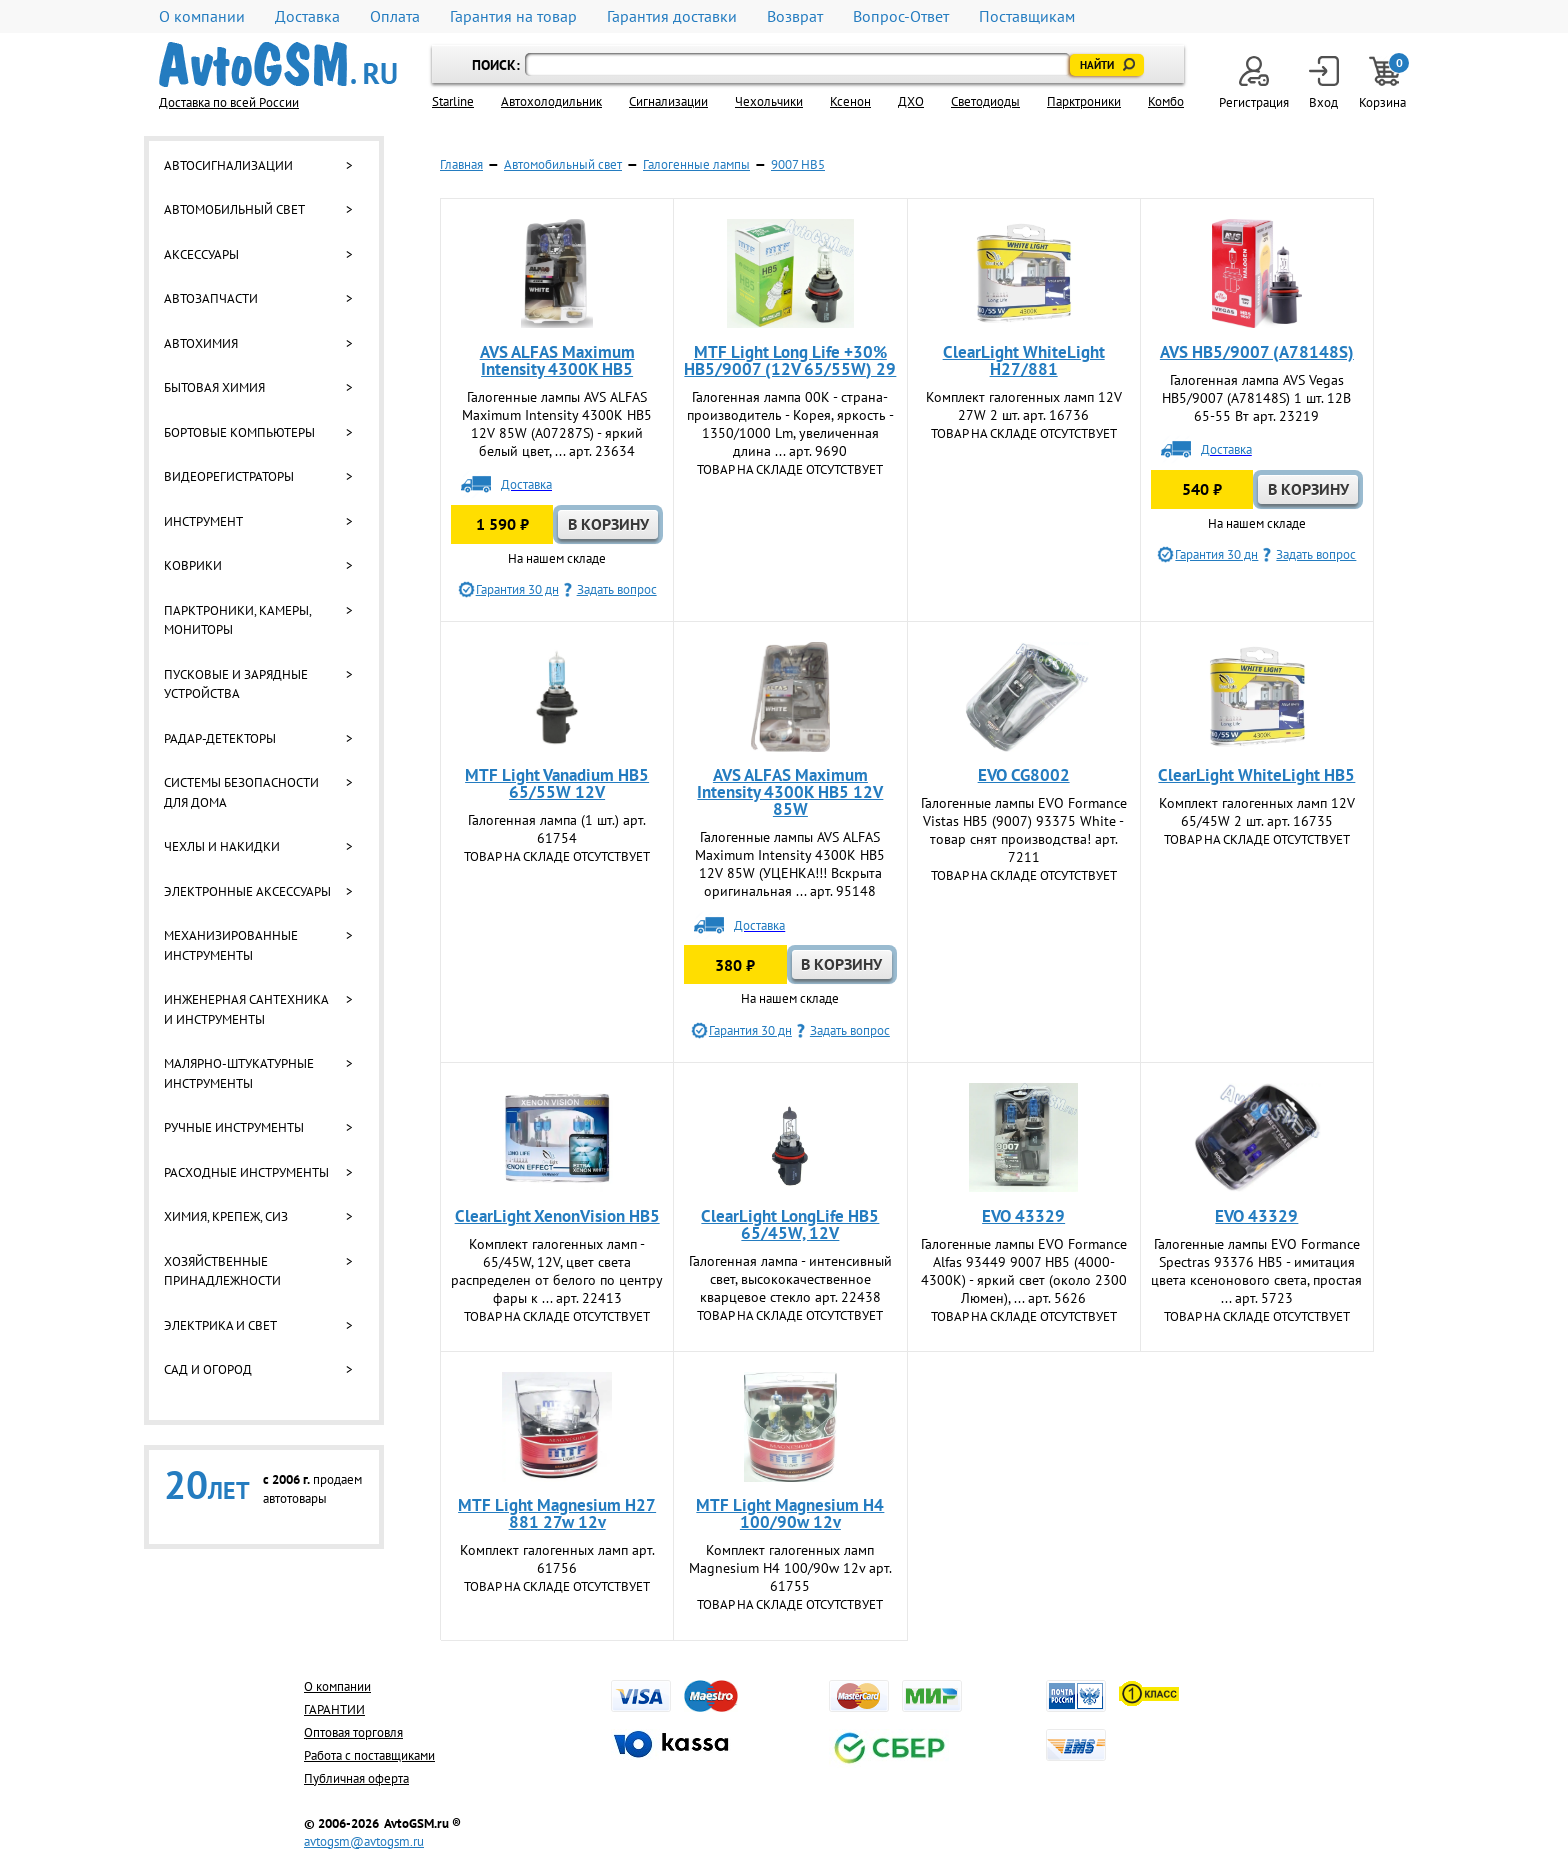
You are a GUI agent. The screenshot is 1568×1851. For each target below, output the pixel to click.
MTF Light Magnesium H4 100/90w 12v (790, 1513)
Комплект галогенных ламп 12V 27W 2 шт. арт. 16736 (1024, 406)
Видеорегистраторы (229, 476)
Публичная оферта (356, 1778)
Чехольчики (769, 101)
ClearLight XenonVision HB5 (557, 1216)
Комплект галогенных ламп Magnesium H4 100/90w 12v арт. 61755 (790, 1568)
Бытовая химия (214, 387)
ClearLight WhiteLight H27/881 (1024, 360)
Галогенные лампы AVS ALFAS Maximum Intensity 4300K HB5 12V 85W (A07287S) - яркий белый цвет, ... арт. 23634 (557, 424)
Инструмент (203, 521)
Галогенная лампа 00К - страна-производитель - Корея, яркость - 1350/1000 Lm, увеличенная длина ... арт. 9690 (790, 424)
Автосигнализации (228, 165)
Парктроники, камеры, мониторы (237, 620)
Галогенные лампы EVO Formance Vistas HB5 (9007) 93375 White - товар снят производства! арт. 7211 (1024, 830)
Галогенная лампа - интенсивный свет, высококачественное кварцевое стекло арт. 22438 (790, 1279)
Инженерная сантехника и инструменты (246, 1009)
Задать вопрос (617, 589)
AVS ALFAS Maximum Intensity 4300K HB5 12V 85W (790, 792)
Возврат (795, 16)
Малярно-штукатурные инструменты (239, 1073)
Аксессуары (201, 254)
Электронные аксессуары (247, 891)
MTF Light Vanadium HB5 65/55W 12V (557, 783)
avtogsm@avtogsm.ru (364, 1841)
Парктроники (1084, 101)
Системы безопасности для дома (241, 792)
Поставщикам (1027, 16)
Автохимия (201, 343)
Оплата (395, 16)
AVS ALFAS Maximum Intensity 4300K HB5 (557, 360)
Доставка (307, 16)
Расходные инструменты (246, 1172)
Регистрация (1254, 83)
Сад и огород (208, 1369)
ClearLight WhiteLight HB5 (1256, 775)
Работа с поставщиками (369, 1755)
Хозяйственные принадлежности (222, 1271)
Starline (453, 101)
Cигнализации (668, 101)
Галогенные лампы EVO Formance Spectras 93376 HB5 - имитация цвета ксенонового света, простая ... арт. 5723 (1256, 1271)
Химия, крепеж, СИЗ (226, 1216)
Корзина (1384, 83)
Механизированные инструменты (231, 945)
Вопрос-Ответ (901, 16)
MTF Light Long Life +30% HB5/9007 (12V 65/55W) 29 (790, 360)
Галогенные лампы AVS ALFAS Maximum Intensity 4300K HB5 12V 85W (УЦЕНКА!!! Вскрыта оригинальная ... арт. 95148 (790, 864)
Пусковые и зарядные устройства (236, 684)
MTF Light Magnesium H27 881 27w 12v (557, 1513)
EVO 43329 (1023, 1216)
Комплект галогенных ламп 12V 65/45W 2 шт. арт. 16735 (1257, 812)
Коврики (193, 565)
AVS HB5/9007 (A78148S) (1257, 352)
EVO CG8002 (1024, 775)
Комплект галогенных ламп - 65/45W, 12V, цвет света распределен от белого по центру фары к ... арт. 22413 (557, 1271)
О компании (202, 16)
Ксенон (850, 101)
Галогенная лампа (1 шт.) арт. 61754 (557, 829)
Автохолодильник (551, 101)
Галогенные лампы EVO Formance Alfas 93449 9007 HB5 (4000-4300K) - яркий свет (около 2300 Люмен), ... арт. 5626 (1024, 1271)
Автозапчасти (211, 298)
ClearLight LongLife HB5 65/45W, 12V (790, 1224)
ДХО (911, 101)
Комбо (1166, 101)
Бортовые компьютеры (239, 432)
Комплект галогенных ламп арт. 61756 (557, 1559)
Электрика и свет (220, 1325)
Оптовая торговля (353, 1732)
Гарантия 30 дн (517, 589)
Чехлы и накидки (222, 846)
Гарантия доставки (672, 16)
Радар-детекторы (220, 738)
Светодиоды (985, 101)
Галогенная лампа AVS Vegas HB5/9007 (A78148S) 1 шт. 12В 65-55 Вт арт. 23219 (1256, 398)
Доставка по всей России (229, 102)
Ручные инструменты (234, 1127)
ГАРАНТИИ (334, 1709)
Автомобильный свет (234, 209)
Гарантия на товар (513, 16)
